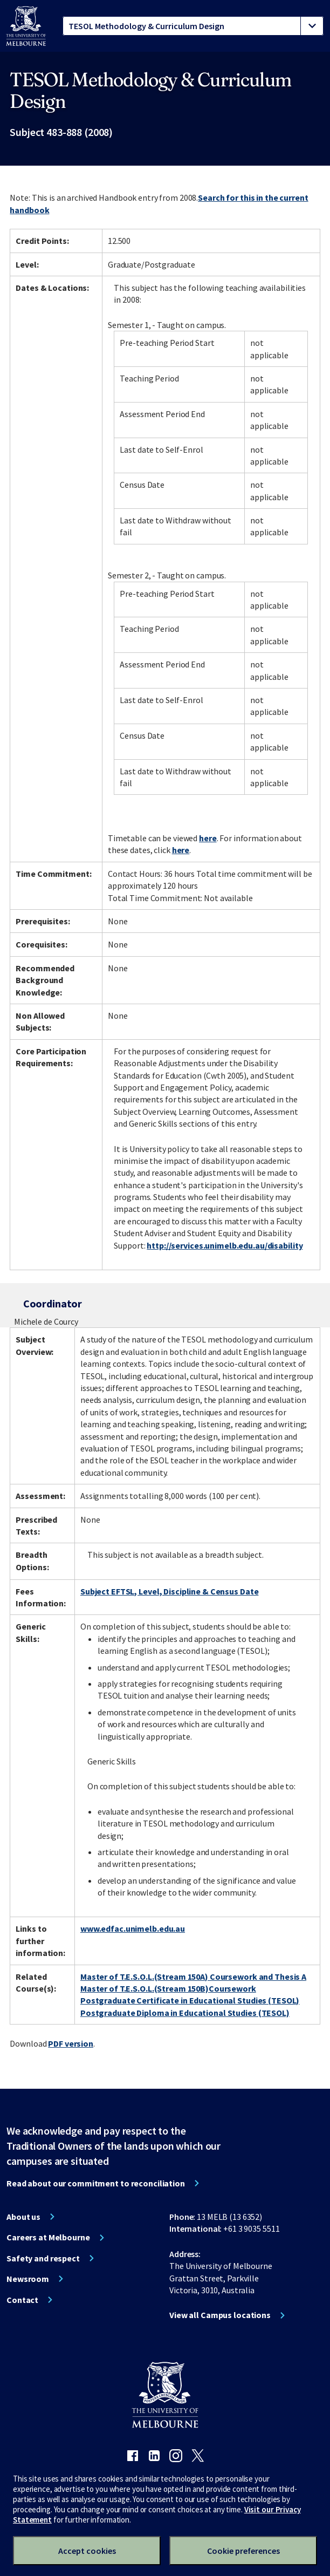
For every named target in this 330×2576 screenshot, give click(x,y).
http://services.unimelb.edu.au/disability (224, 1245)
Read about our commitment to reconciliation (95, 2183)
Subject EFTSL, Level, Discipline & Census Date (169, 1591)
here (208, 838)
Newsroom (27, 2278)
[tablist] (193, 26)
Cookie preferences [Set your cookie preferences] (243, 2550)
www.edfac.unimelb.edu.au (132, 1928)
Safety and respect (43, 2258)
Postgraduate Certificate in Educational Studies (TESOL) (189, 2000)
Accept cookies (87, 2550)
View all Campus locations (220, 2314)
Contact (22, 2299)
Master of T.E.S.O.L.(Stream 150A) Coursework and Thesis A (193, 1976)
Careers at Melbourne (48, 2237)
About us (23, 2216)
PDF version (70, 2043)
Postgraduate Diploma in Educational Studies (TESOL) (185, 2012)
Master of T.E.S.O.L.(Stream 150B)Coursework (168, 1988)
